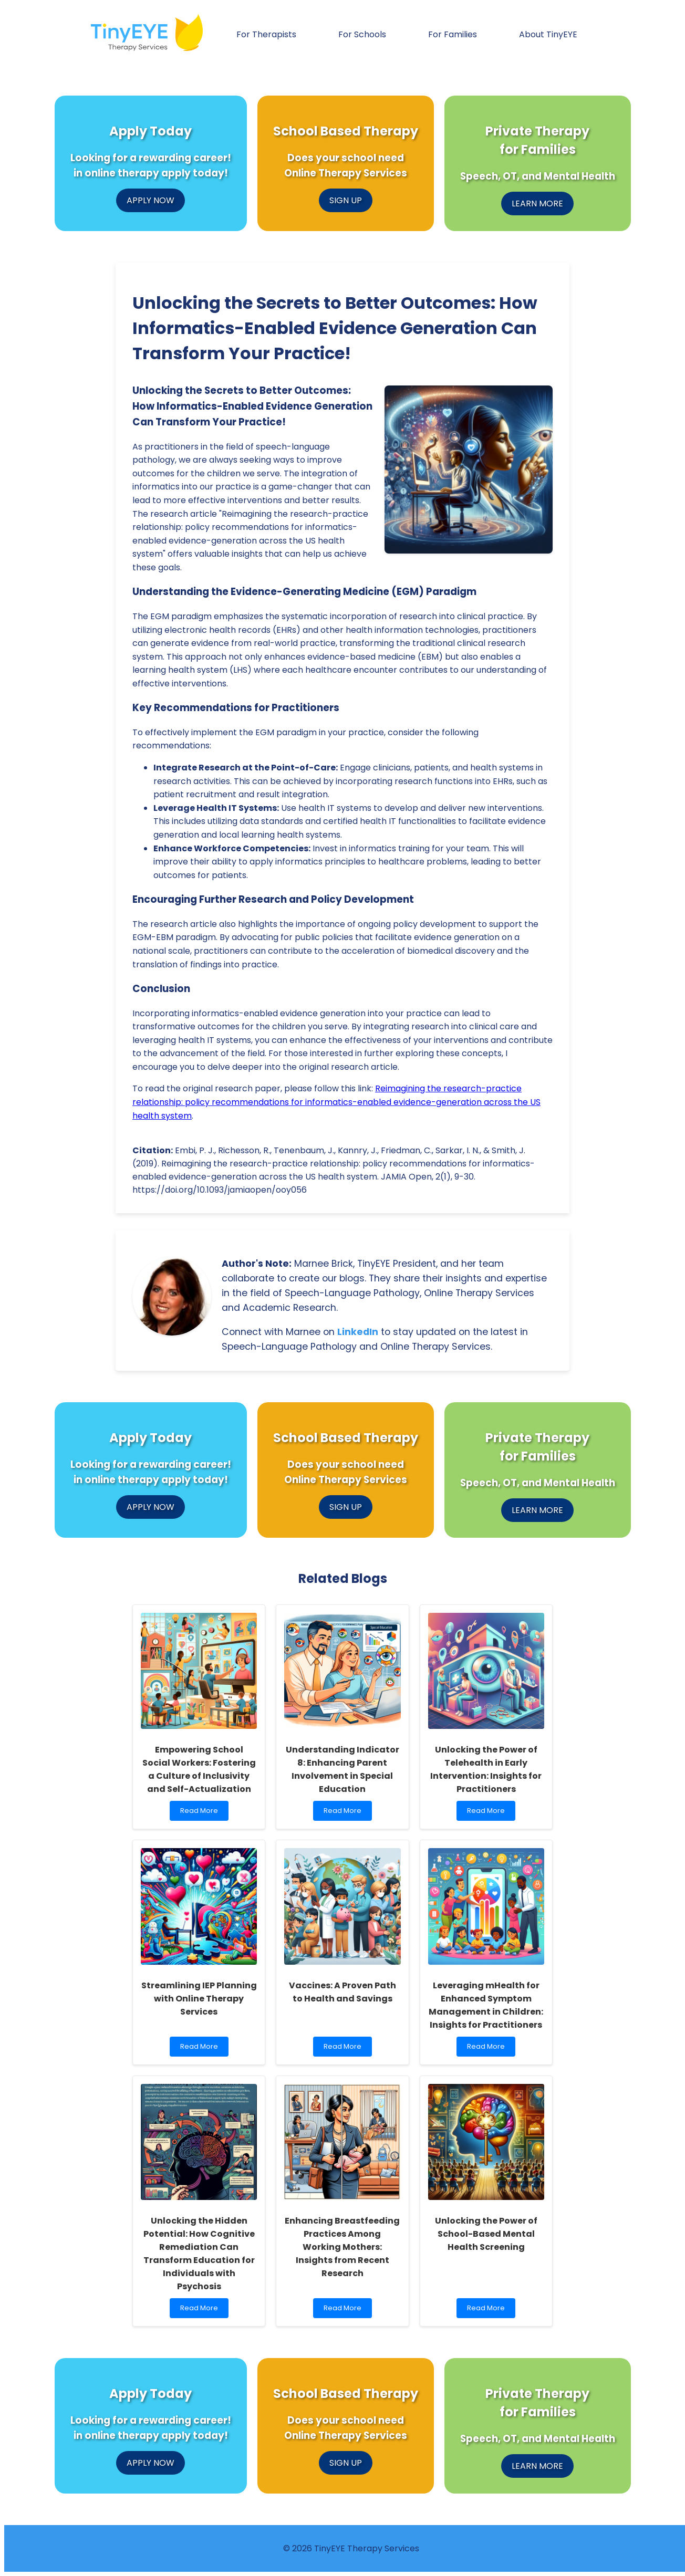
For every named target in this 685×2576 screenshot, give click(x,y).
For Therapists (266, 34)
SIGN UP (345, 200)
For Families (452, 34)
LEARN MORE (537, 203)
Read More (201, 1813)
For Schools (362, 34)
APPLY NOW (150, 200)
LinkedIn (357, 1332)
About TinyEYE (548, 34)
